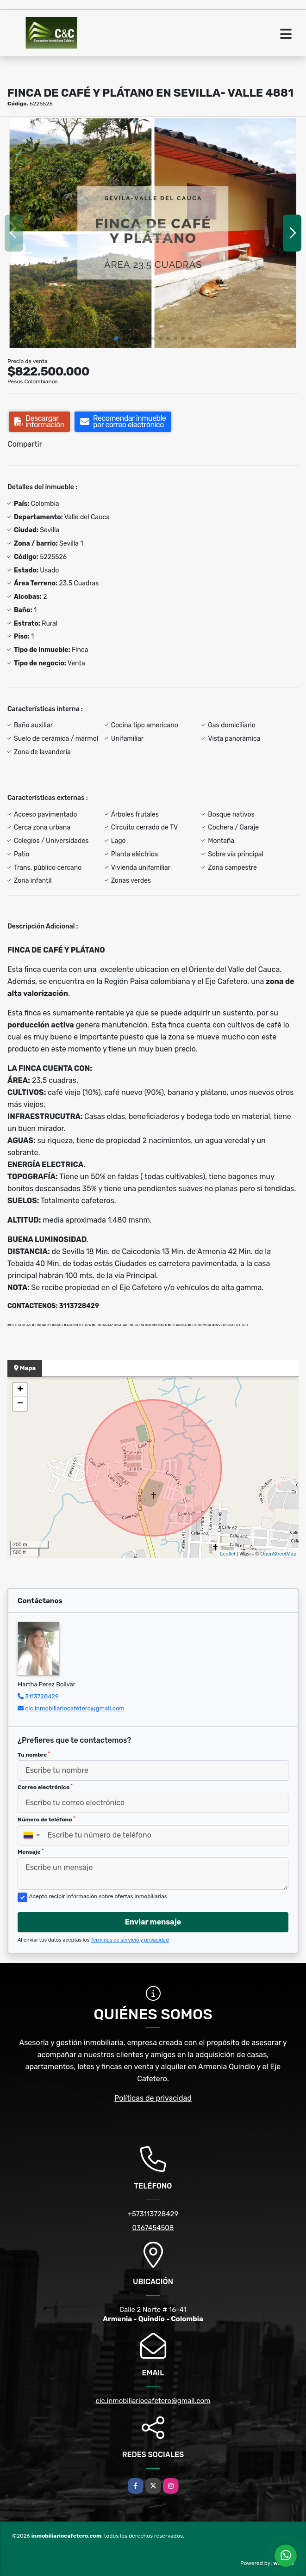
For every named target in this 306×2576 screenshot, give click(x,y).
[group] (153, 233)
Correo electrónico (45, 1787)
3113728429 (42, 1696)
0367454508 (153, 2228)
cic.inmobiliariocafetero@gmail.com (75, 1708)
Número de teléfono (46, 1819)
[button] (116, 338)
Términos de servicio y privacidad (130, 1940)
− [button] (20, 1404)
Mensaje (31, 1852)
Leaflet (227, 1553)
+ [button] (20, 1390)
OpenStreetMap (278, 1553)
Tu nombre (34, 1754)
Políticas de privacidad (153, 2098)
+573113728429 (153, 2214)
